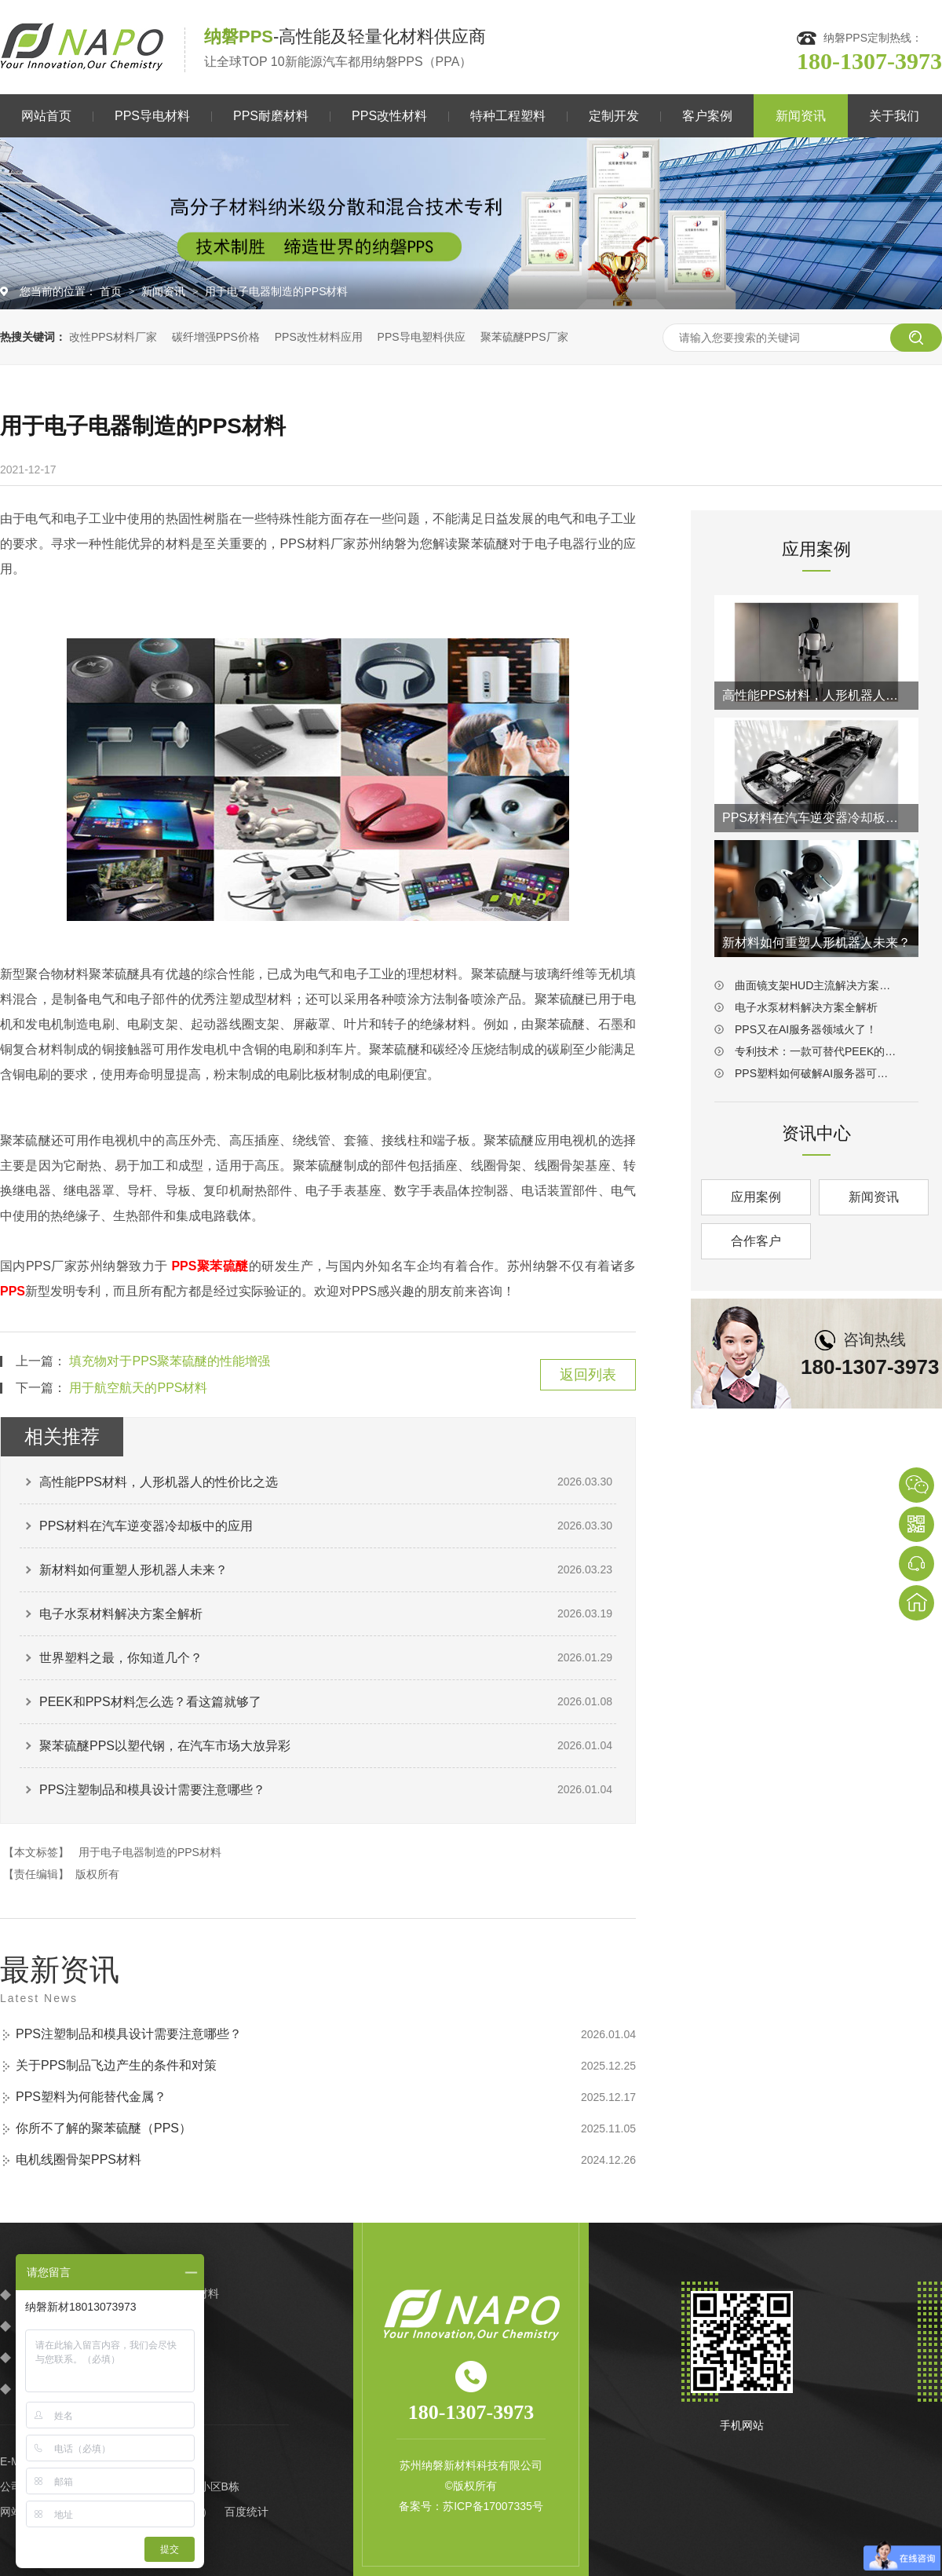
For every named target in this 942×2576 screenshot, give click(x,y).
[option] (471, 223)
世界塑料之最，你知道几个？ (121, 1657)
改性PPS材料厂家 (113, 337)
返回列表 (588, 1375)
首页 (112, 291)
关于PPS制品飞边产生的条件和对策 (116, 2065)
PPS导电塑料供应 (422, 337)
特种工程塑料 (508, 115)
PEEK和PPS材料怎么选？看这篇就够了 (150, 1701)
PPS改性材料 (389, 115)
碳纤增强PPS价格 (216, 337)
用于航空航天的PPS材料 (138, 1387)
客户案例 (707, 115)
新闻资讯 (801, 115)
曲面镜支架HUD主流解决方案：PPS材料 (816, 985)
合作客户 (756, 1241)
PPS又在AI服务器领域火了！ (806, 1029)
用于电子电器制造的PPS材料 (276, 291)
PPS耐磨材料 (271, 115)
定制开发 (614, 115)
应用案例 (756, 1197)
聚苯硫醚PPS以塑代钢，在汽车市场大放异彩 (164, 1745)
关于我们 (894, 115)
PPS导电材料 (152, 115)
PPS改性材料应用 (319, 337)
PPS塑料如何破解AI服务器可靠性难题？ (816, 1073)
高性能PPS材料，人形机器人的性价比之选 (158, 1482)
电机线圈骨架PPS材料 (78, 2159)
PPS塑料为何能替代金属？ (91, 2096)
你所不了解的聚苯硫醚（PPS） (104, 2128)
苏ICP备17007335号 (493, 2506)
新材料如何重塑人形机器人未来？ (133, 1570)
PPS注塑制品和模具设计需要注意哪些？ (152, 1789)
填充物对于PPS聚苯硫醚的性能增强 (169, 1361)
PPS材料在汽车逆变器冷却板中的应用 (146, 1526)
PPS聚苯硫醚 (209, 1266)
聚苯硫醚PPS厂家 (524, 337)
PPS (12, 1291)
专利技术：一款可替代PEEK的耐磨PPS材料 (816, 1051)
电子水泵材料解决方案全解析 (121, 1614)
